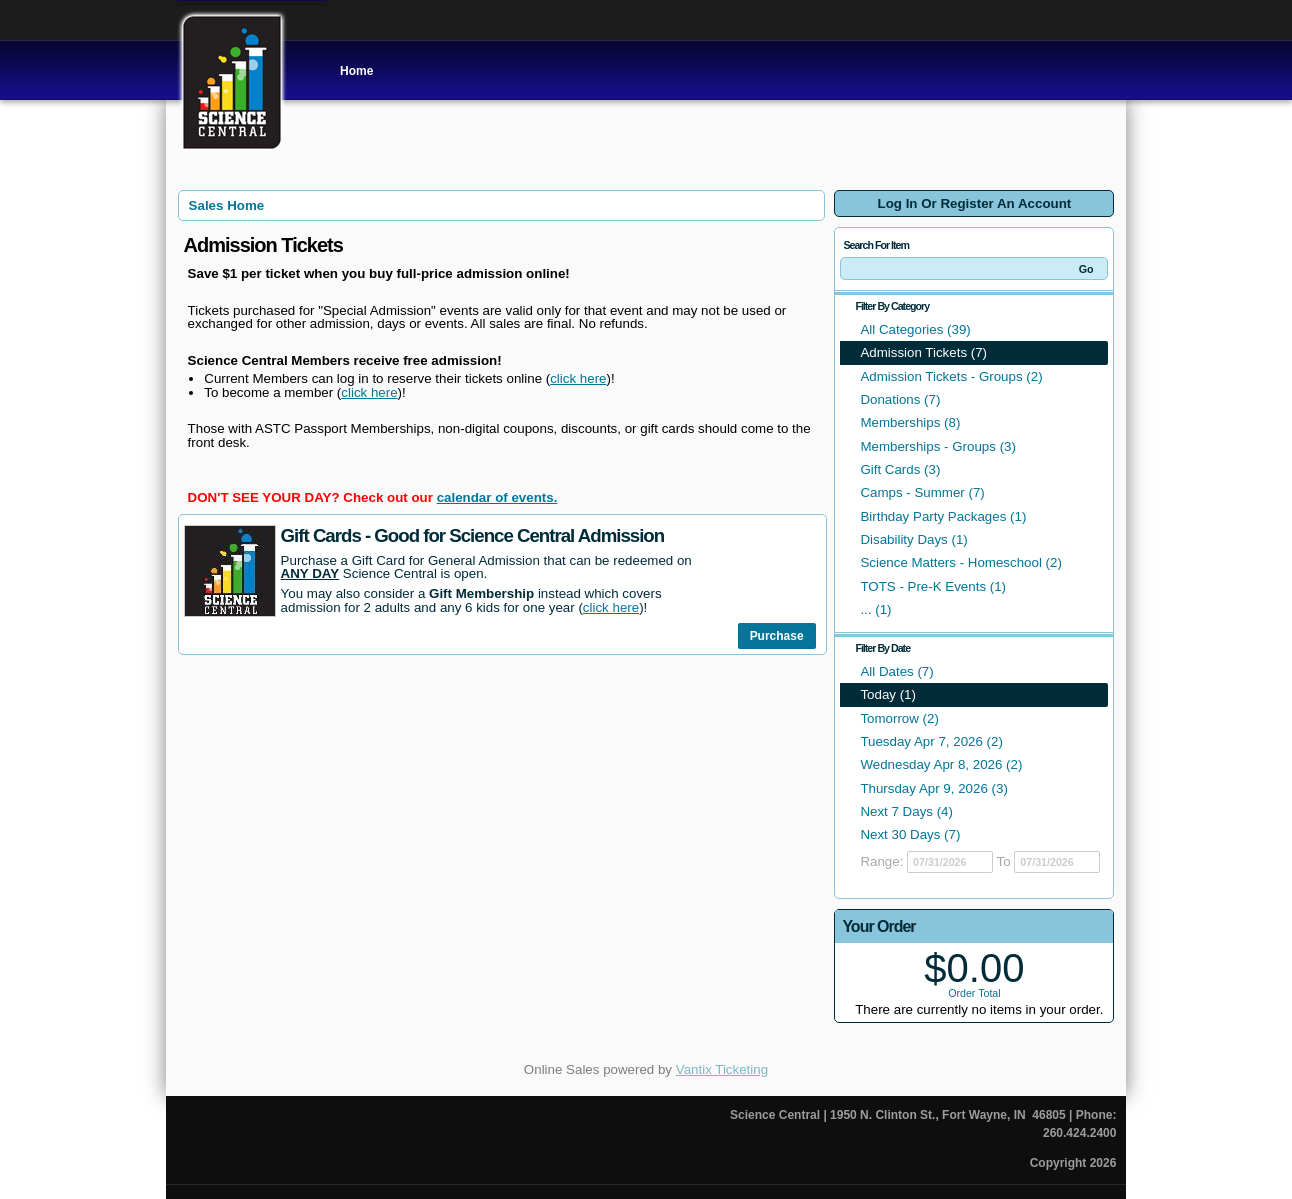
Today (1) (888, 694)
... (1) (875, 609)
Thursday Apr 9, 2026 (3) (933, 788)
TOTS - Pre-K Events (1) (933, 586)
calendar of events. (497, 497)
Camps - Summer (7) (922, 492)
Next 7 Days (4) (906, 811)
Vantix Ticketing (722, 1069)
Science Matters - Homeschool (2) (960, 562)
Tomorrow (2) (899, 718)
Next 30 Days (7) (910, 834)
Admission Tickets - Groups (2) (951, 376)
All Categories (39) (915, 329)
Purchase (777, 636)
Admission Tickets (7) (923, 352)
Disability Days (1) (913, 539)
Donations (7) (900, 399)
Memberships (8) (910, 422)
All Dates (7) (896, 671)
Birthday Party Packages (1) (943, 516)
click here (578, 378)
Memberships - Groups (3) (938, 446)
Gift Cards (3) (900, 469)
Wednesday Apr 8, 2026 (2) (941, 764)
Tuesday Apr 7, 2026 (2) (931, 741)
